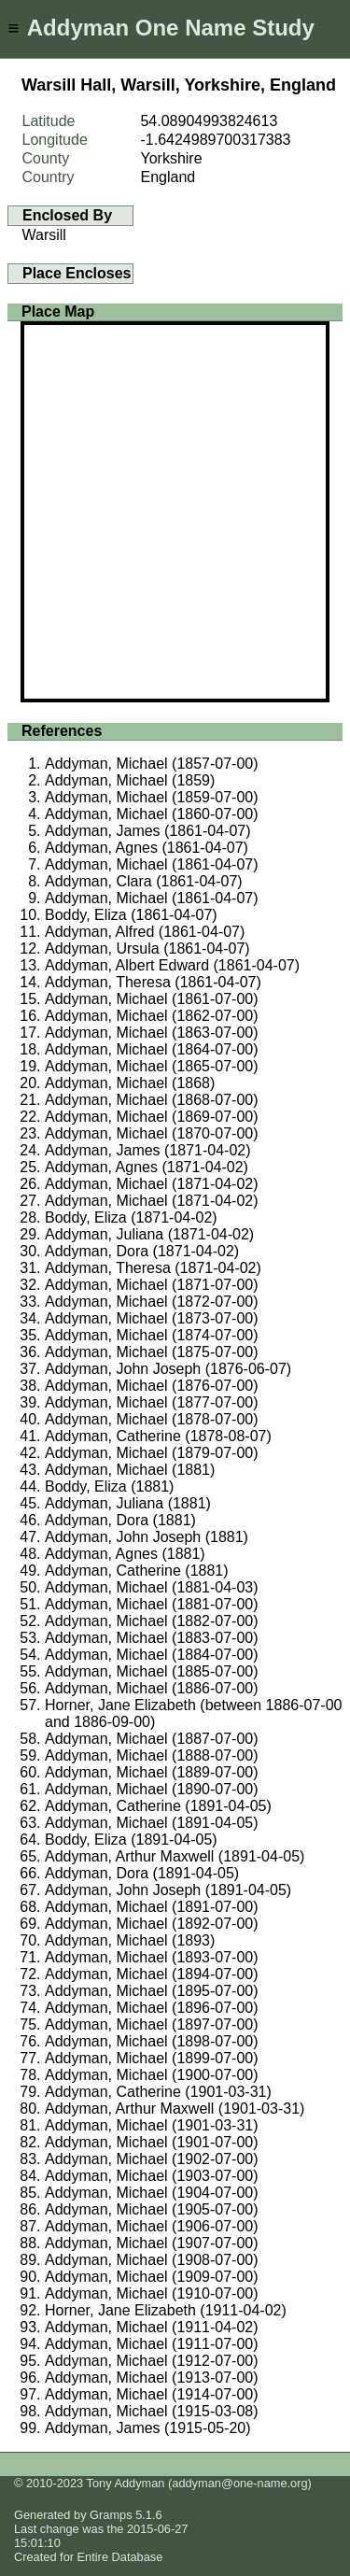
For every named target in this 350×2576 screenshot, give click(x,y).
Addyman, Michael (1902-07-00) (152, 2159)
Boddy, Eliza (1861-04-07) (131, 915)
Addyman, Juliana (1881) (128, 1503)
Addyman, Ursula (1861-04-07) (147, 948)
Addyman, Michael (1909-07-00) (152, 2277)
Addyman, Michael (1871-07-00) (152, 1285)
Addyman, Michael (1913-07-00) (152, 2377)
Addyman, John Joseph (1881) (146, 1537)
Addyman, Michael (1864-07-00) (152, 1049)
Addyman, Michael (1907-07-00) (152, 2243)
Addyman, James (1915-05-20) (148, 2428)
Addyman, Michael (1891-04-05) (152, 1823)
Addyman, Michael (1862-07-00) (152, 1016)
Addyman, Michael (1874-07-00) (152, 1335)
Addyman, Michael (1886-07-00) (152, 1688)
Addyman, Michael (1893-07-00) (152, 1957)
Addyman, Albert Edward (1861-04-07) (172, 965)
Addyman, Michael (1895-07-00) (152, 1991)
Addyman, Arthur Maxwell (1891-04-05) (174, 1856)
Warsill (44, 235)
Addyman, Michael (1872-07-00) (152, 1301)
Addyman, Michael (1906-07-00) (152, 2226)
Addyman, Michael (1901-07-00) (152, 2142)
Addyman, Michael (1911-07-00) (152, 2344)
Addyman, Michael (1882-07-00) (152, 1621)
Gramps (111, 2515)
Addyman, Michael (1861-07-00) (152, 999)
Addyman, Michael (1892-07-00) (152, 1924)
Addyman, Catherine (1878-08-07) (158, 1436)
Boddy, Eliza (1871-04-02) (131, 1217)
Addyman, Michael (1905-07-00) (152, 2209)
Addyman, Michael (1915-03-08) (152, 2411)
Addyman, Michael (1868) (130, 1083)
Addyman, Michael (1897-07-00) (152, 2024)
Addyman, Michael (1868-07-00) (152, 1100)
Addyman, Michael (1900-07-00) (152, 2075)
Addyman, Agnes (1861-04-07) (146, 848)
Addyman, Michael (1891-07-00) (152, 1907)
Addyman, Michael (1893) (130, 1940)
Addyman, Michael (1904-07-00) (152, 2193)
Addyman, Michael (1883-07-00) (152, 1638)
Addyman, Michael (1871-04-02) (152, 1184)
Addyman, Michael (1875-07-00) (152, 1352)
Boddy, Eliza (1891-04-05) (131, 1839)
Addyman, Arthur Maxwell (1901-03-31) (174, 2108)
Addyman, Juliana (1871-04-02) (149, 1234)
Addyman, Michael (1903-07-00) (152, 2176)
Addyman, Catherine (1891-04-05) (158, 1806)
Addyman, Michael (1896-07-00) (152, 2008)
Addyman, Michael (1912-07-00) (152, 2361)
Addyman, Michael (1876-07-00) (152, 1386)
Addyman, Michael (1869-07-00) (152, 1117)
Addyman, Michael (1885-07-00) (152, 1671)
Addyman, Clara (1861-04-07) (144, 881)
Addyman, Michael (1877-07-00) (152, 1402)
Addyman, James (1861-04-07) (148, 831)
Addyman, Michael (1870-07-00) (152, 1133)
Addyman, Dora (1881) (120, 1520)
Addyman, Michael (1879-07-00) (152, 1453)
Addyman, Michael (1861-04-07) (152, 864)
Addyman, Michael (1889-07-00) (152, 1772)
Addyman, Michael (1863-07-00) (152, 1032)
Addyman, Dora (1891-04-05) (142, 1873)
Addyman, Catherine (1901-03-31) (158, 2092)
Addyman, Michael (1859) (130, 780)
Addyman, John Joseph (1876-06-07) (168, 1369)
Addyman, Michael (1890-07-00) (152, 1789)
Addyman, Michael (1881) (130, 1470)
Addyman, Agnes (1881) (125, 1554)
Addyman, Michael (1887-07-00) (152, 1739)
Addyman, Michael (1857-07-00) (152, 763)
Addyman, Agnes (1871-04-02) (146, 1167)
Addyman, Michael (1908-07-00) (152, 2260)
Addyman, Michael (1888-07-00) (152, 1755)
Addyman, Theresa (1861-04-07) (153, 982)
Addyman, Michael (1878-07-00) (152, 1419)
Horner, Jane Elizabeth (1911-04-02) (166, 2310)
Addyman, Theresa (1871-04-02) (153, 1268)
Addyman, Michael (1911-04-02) (152, 2327)
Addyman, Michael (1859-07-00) (152, 797)
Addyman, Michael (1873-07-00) (152, 1318)
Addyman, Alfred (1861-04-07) (145, 932)
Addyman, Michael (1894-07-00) (152, 1974)
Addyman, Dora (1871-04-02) (142, 1251)
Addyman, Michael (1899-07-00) (152, 2058)
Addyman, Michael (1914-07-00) (152, 2394)
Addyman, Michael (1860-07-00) (152, 814)
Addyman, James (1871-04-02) (148, 1150)
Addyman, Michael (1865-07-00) (152, 1066)
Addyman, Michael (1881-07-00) (152, 1604)
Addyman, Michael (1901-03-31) (152, 2125)
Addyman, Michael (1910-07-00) (152, 2293)
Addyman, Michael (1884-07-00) (152, 1655)
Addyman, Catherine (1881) (137, 1570)
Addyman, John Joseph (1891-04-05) (168, 1890)
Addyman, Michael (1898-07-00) (152, 2041)
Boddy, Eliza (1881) (109, 1486)
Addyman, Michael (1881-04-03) (152, 1587)
